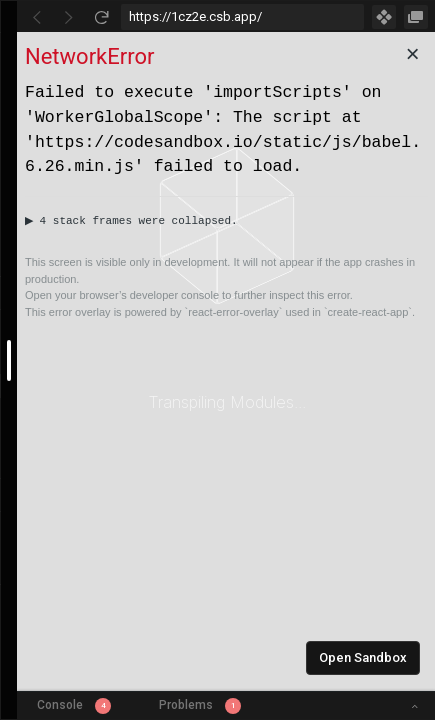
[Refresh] (101, 17)
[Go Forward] (69, 17)
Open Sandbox (363, 657)
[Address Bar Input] (242, 17)
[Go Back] (37, 17)
